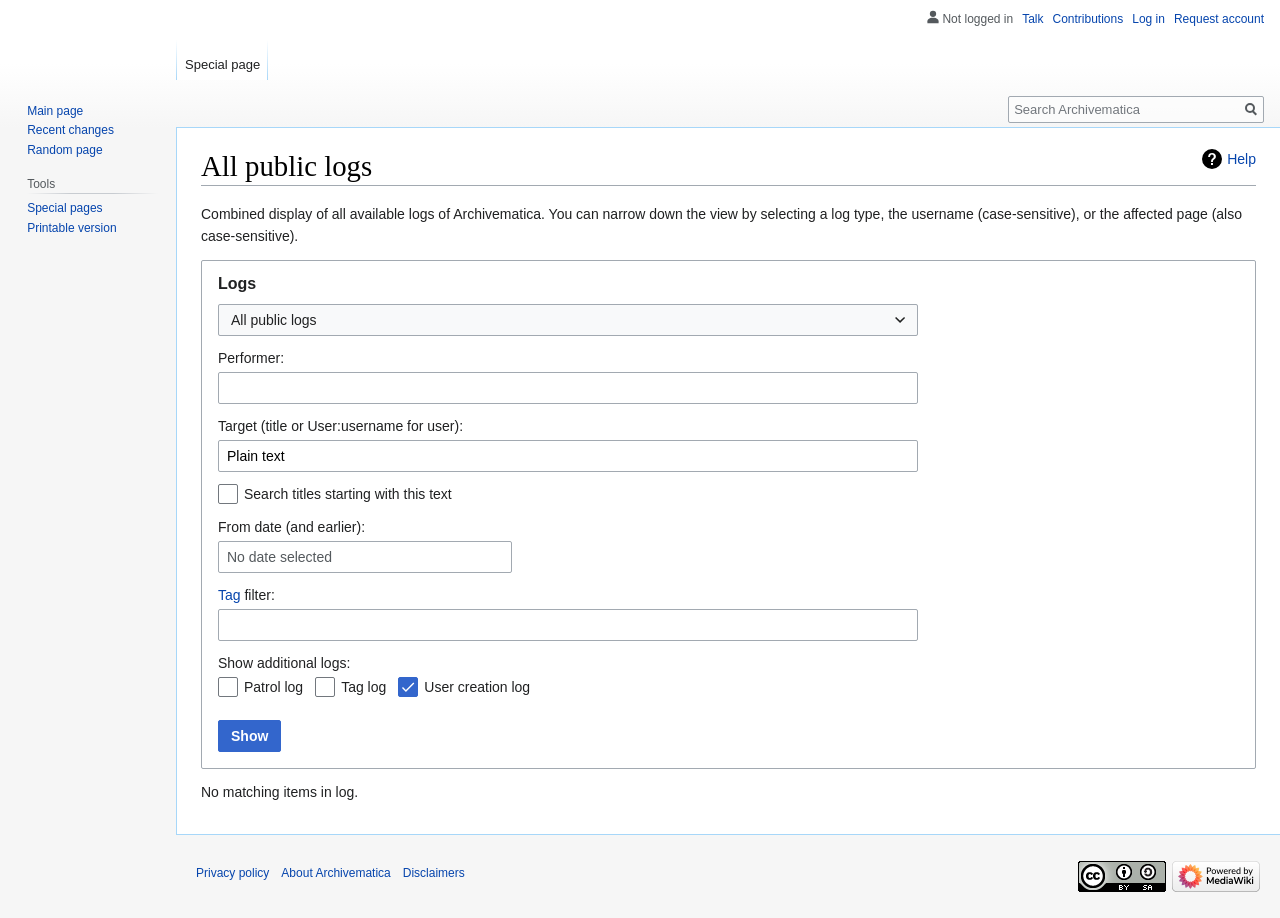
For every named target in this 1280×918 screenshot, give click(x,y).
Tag (229, 595)
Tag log (363, 687)
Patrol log (273, 687)
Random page (64, 150)
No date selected (279, 557)
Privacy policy (232, 873)
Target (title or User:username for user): (340, 426)
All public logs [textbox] (274, 320)
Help (1241, 159)
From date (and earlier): (291, 527)
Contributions (1088, 19)
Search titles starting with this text (348, 494)
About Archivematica (335, 873)
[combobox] (568, 320)
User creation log (477, 687)
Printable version (71, 228)
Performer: (251, 358)
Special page (222, 64)
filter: (246, 595)
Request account (1219, 19)
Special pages (64, 208)
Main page (55, 111)
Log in (1148, 19)
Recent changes (70, 130)
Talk (1032, 19)
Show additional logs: (284, 663)
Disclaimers (434, 873)
